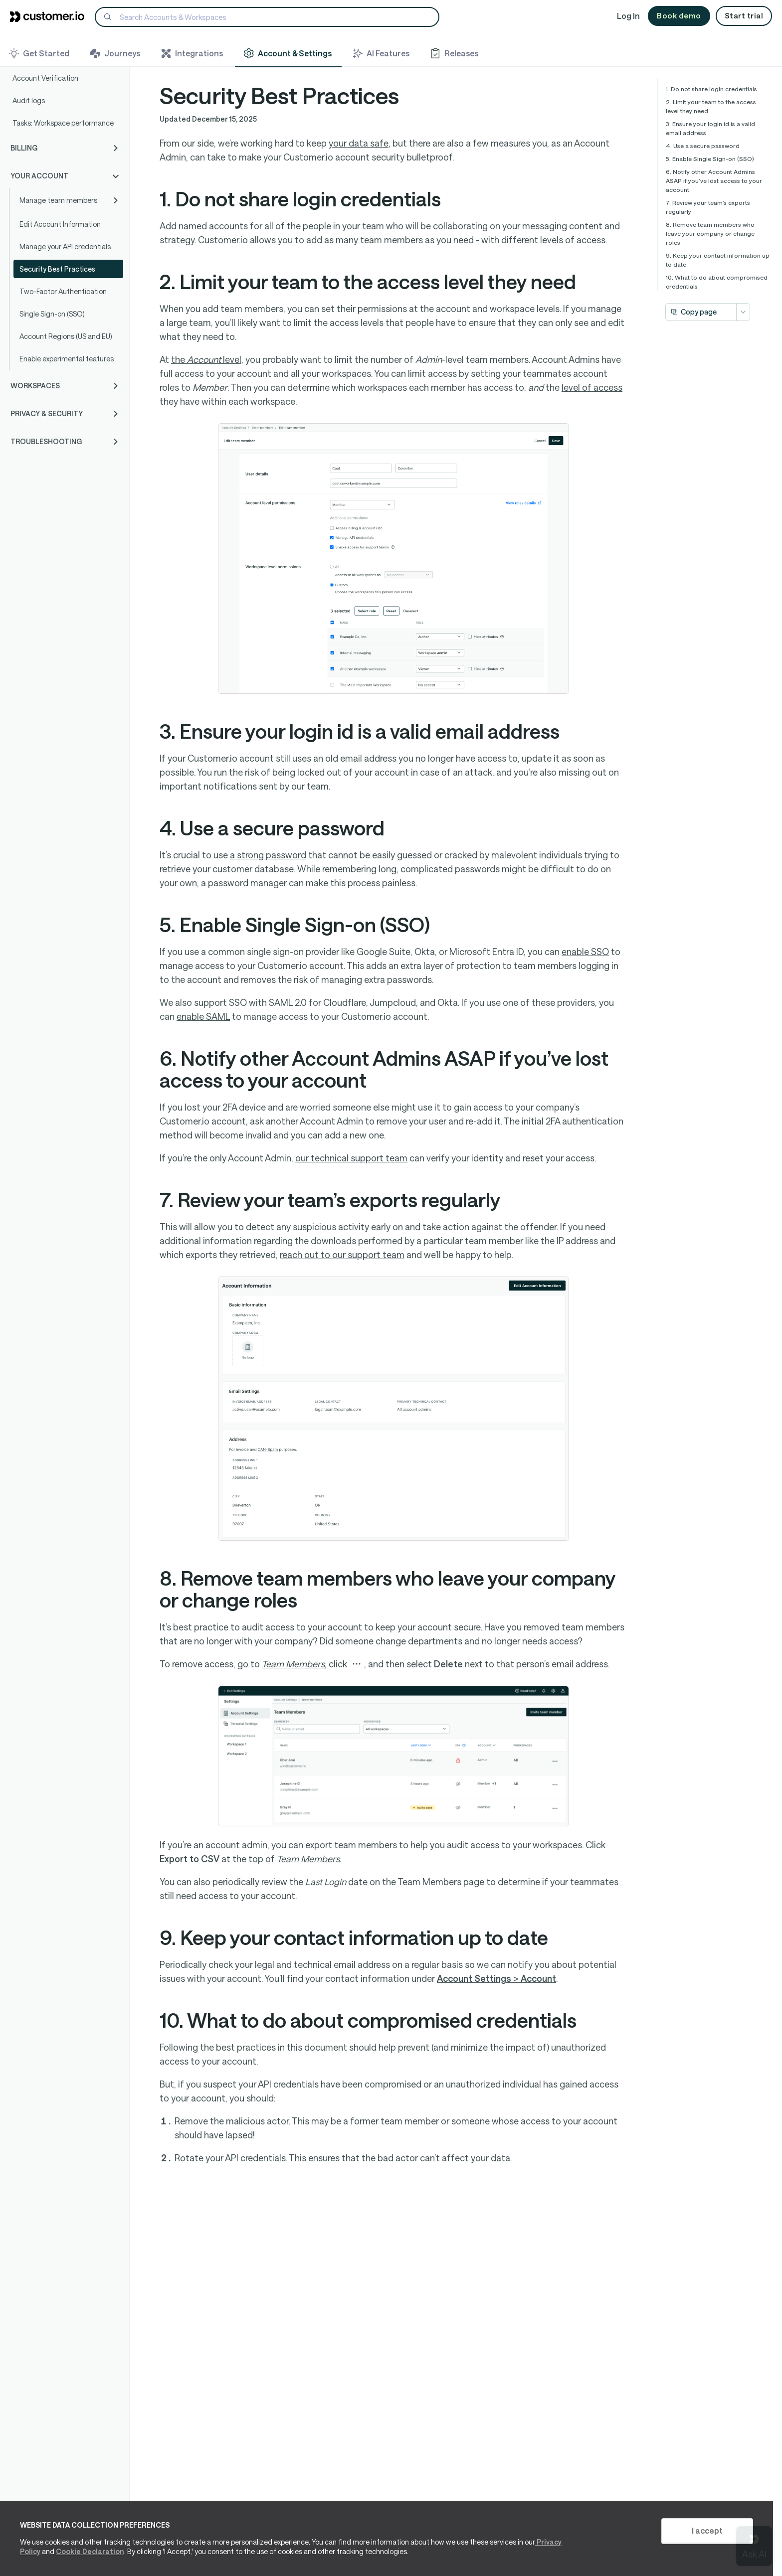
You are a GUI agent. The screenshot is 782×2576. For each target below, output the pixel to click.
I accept (707, 2530)
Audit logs (28, 100)
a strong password (268, 854)
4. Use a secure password (703, 145)
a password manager (244, 882)
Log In (628, 15)
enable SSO (585, 951)
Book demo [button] (679, 15)
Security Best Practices (57, 269)
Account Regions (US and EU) (65, 336)
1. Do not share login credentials (711, 88)
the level (206, 359)
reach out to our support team (342, 1254)
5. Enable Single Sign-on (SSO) (710, 158)
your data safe (359, 143)
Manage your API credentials (65, 246)
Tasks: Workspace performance (63, 123)
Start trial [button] (744, 15)
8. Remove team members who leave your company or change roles (710, 233)
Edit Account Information (60, 224)
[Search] (267, 17)
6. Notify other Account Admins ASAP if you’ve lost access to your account (714, 180)
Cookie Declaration (90, 2551)
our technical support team (351, 1157)
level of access (592, 387)
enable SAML (203, 1016)
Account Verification (45, 78)
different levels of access (553, 239)
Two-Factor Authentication (63, 291)
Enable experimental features (66, 358)
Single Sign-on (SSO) (52, 314)
